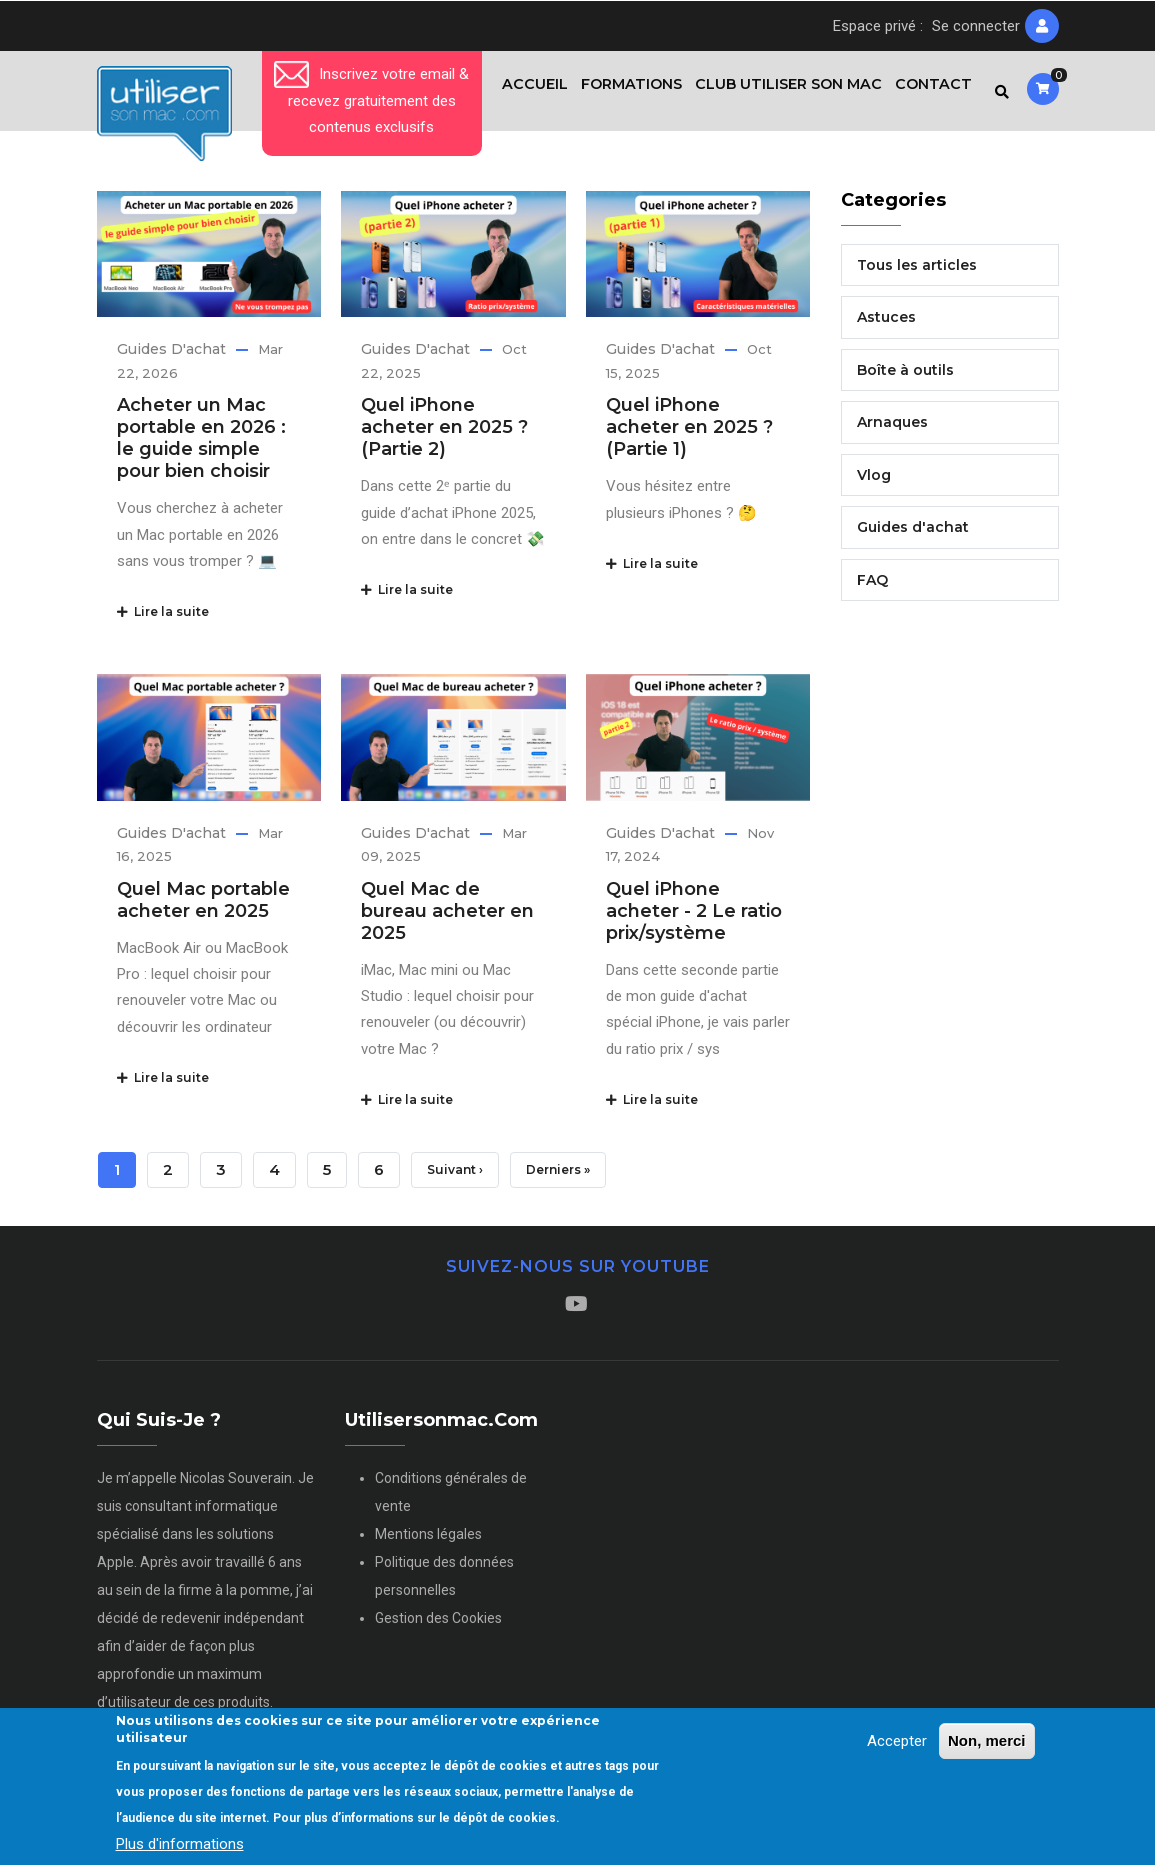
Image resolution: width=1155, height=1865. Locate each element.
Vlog (874, 483)
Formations (622, 95)
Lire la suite (163, 620)
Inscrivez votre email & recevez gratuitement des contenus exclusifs (371, 100)
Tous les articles (917, 273)
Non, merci (987, 1740)
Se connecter (976, 26)
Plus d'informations (180, 1844)
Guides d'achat (171, 358)
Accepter (897, 1741)
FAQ (872, 588)
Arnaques (892, 431)
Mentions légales (428, 1542)
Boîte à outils (905, 378)
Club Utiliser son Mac (783, 95)
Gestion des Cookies (438, 1626)
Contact (931, 95)
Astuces (886, 326)
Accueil (520, 95)
